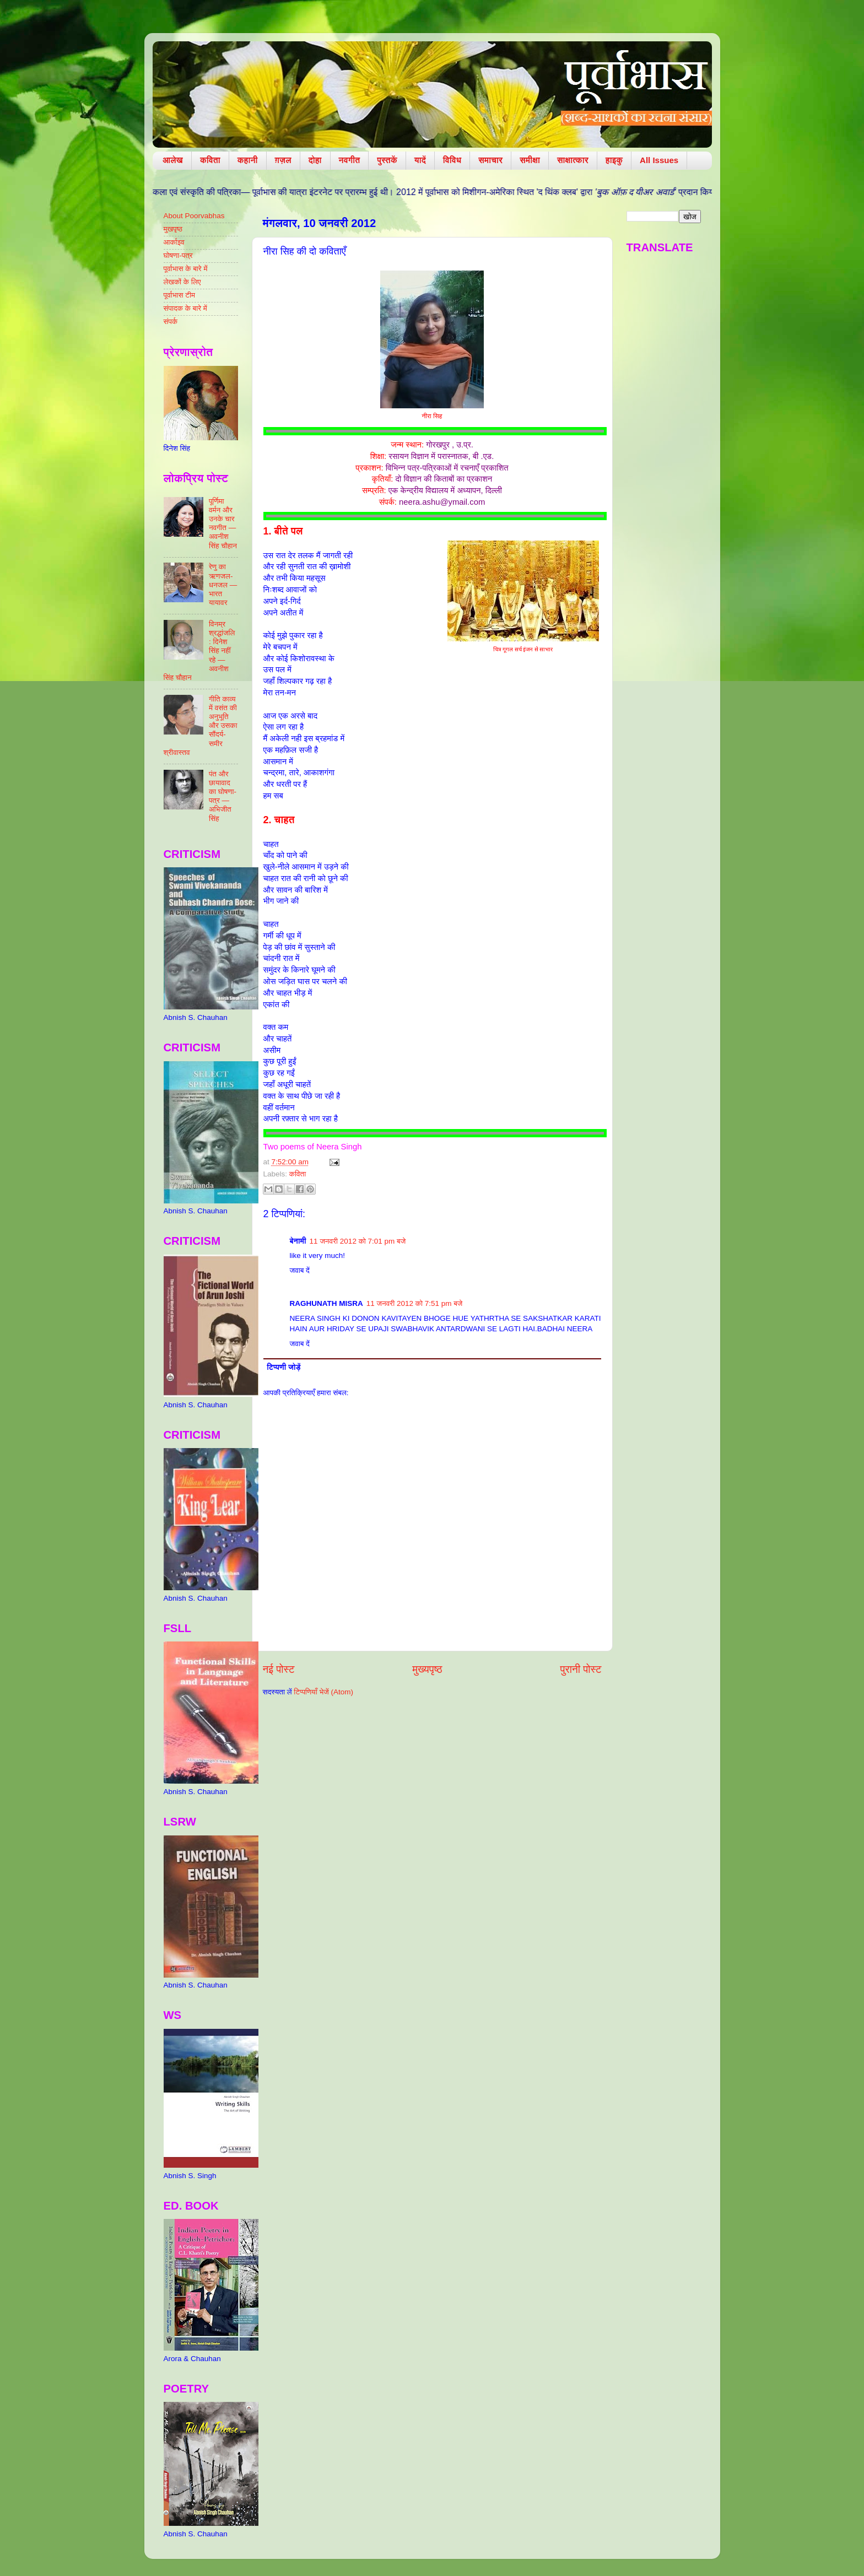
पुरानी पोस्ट (581, 1669)
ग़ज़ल (283, 160)
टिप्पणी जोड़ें (283, 1367)
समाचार (490, 160)
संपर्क (171, 321)
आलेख (173, 160)
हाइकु (614, 160)
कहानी (247, 160)
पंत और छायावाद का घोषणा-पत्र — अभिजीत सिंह (222, 796)
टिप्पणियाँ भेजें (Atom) (323, 1692)
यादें (420, 160)
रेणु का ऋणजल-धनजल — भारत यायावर (223, 585)
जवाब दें (300, 1270)
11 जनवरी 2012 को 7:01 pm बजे (358, 1241)
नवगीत (349, 160)
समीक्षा (530, 160)
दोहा (315, 160)
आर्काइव (174, 242)
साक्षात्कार (572, 160)
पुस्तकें (387, 160)
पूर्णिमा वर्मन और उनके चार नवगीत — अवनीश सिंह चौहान (223, 523)
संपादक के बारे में (185, 308)
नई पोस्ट (279, 1669)
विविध (452, 160)
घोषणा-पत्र (178, 255)
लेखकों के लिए (182, 282)
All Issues (659, 160)
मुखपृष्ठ (173, 229)
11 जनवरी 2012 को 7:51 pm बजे (414, 1303)
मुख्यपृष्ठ (427, 1669)
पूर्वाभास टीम (179, 295)
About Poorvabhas (194, 216)
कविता (210, 160)
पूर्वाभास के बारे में (186, 268)
